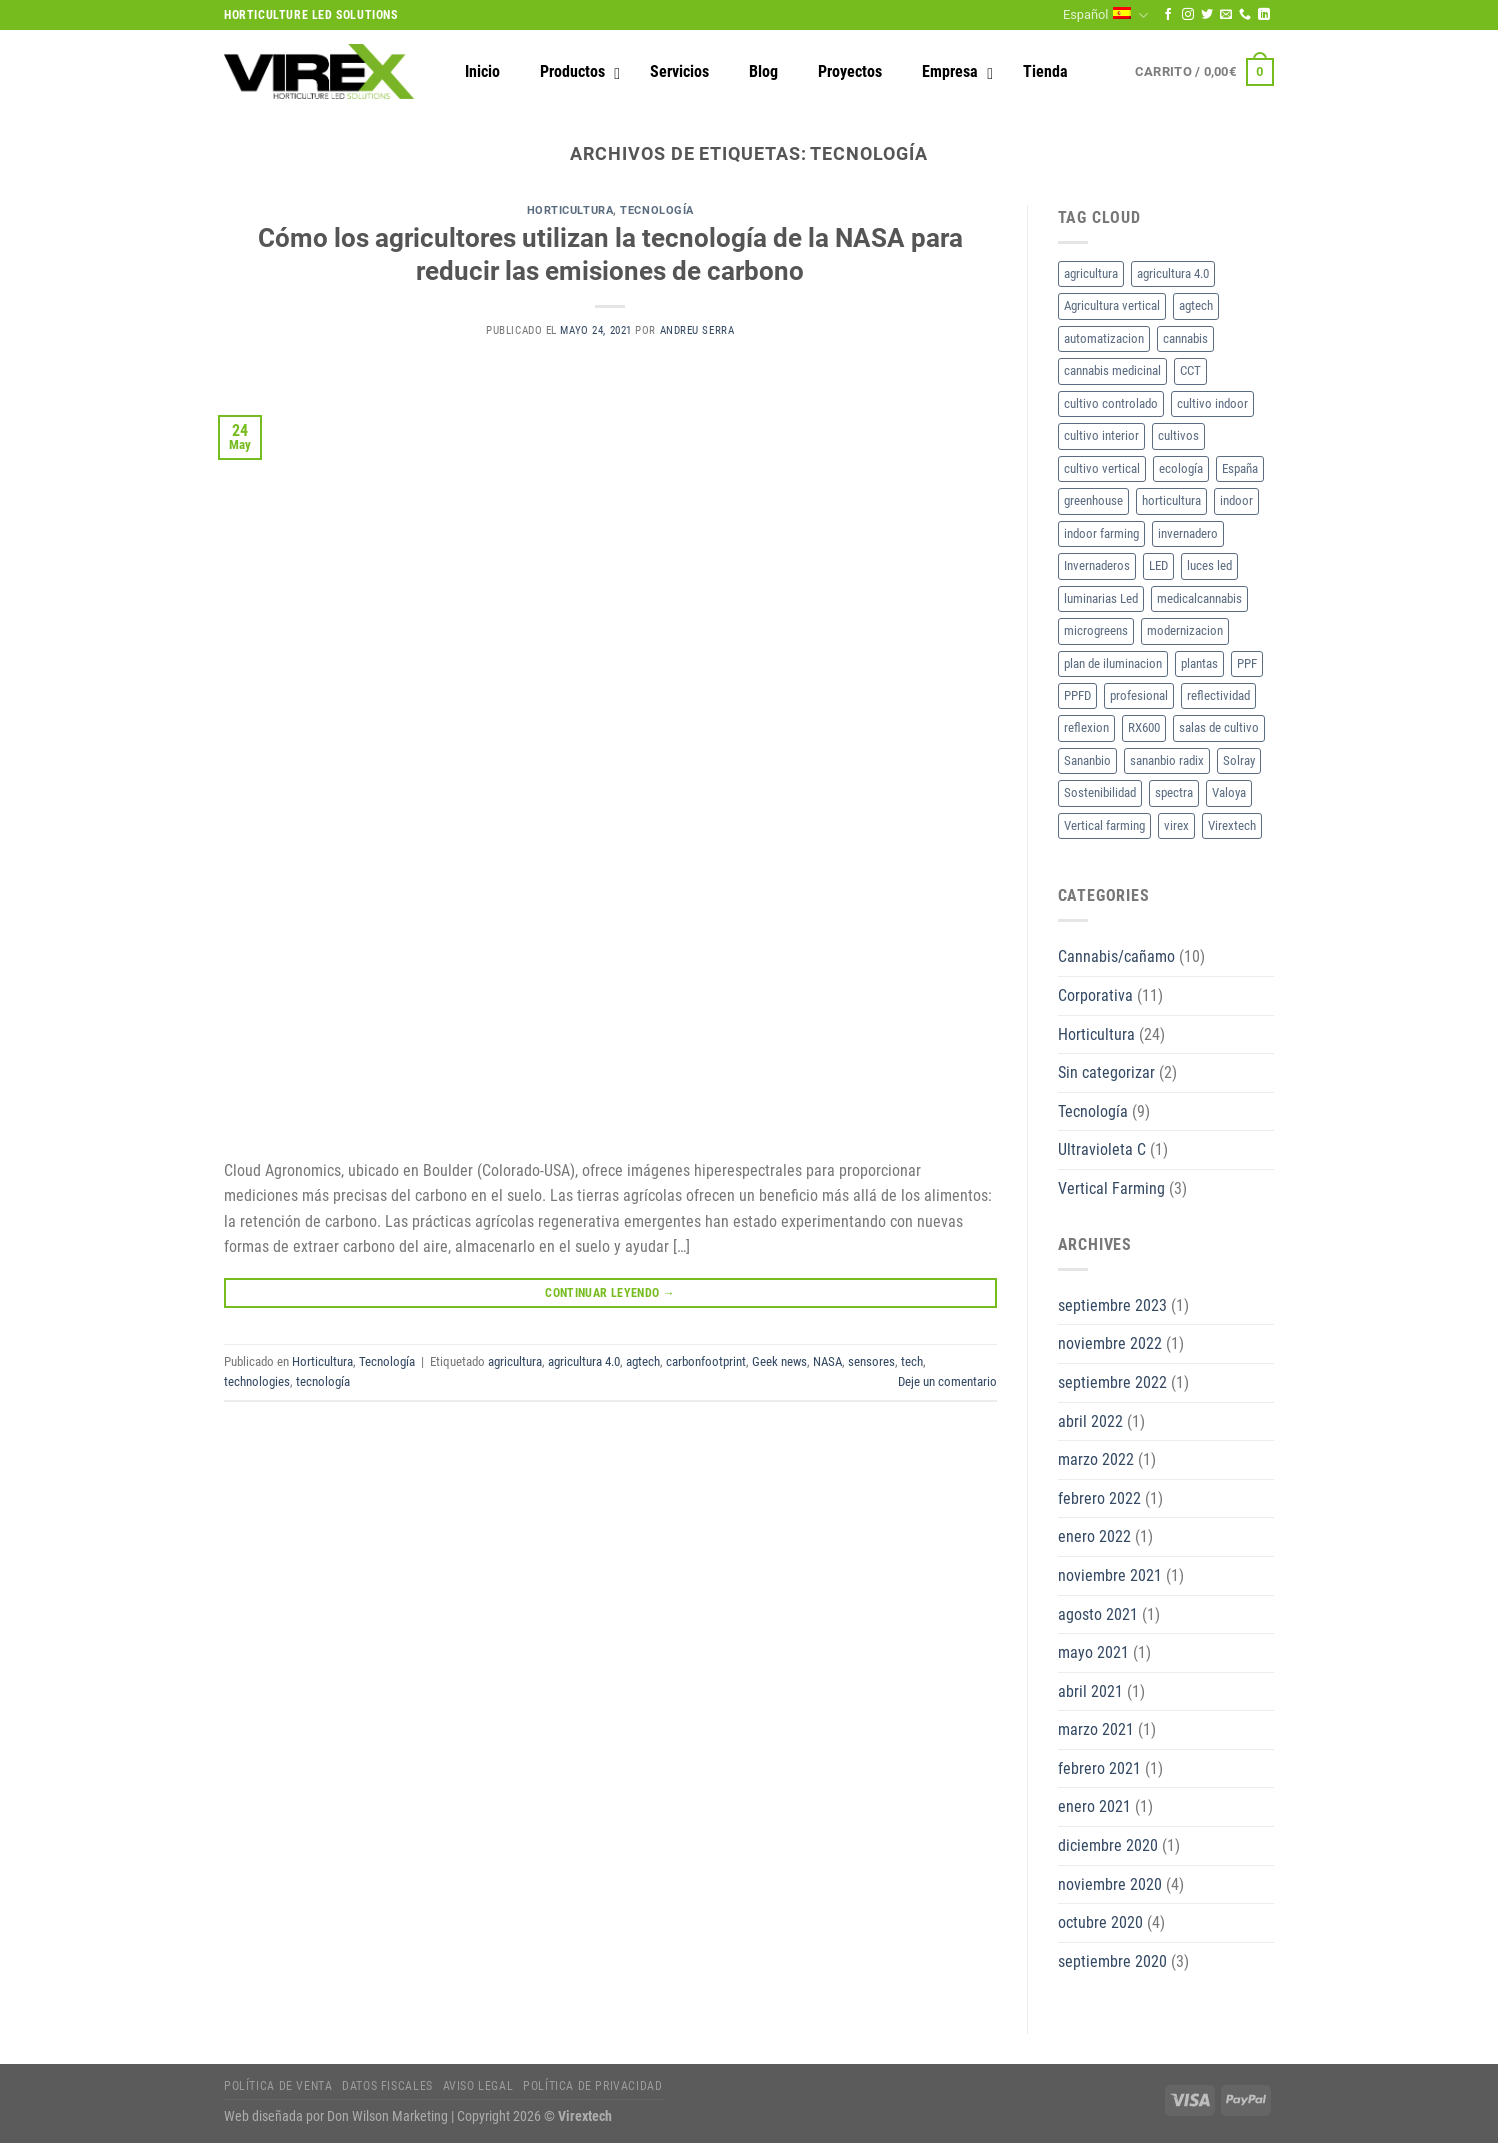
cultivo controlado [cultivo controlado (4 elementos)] (1111, 403)
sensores (871, 1361)
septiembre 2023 (1112, 1305)
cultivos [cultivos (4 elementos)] (1178, 435)
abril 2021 (1090, 1691)
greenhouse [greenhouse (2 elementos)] (1093, 500)
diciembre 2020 (1108, 1845)
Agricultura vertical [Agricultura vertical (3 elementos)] (1112, 305)
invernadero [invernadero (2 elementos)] (1188, 533)
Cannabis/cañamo (1116, 956)
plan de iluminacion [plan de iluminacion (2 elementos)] (1113, 663)
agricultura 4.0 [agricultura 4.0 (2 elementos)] (1173, 273)
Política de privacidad (592, 2086)
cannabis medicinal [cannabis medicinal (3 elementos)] (1112, 370)
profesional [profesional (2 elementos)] (1139, 695)
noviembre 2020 (1110, 1884)
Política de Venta (278, 2086)
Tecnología (657, 210)
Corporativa (1095, 995)
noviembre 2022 (1110, 1343)
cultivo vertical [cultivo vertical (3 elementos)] (1102, 468)
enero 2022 (1094, 1536)
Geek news (779, 1361)
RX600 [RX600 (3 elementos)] (1144, 727)
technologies (257, 1381)
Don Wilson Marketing (387, 2116)
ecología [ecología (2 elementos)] (1181, 468)
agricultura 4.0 (584, 1361)
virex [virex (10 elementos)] (1176, 825)
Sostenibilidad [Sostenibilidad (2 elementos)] (1100, 792)
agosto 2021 (1098, 1614)
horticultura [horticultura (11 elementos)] (1171, 500)
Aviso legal (478, 2086)
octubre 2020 (1100, 1922)
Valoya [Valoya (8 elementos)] (1229, 792)
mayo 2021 (1093, 1652)
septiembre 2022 (1112, 1382)
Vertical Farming (1111, 1188)
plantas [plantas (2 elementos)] (1199, 663)
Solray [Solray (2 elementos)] (1239, 760)
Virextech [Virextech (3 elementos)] (1232, 825)
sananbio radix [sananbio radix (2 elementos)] (1167, 760)
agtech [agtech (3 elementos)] (1196, 305)
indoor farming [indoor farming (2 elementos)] (1101, 533)
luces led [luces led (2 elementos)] (1209, 565)
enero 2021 (1094, 1806)
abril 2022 (1090, 1421)
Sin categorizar (1106, 1072)
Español (1105, 15)
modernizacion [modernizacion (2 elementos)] (1185, 630)
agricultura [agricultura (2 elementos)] (1091, 273)
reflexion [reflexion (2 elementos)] (1086, 727)
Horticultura (570, 210)
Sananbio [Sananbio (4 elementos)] (1087, 760)
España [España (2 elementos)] (1240, 468)
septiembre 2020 (1112, 1961)
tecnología (323, 1381)
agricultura (515, 1361)
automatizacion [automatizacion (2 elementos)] (1104, 338)
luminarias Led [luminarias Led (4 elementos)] (1101, 598)
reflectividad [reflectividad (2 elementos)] (1218, 695)
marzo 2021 (1096, 1729)
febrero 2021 (1099, 1768)
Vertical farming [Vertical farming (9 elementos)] (1104, 825)
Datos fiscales (387, 2086)
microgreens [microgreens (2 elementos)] (1096, 630)
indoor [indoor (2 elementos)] (1236, 500)
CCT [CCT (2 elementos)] (1190, 370)
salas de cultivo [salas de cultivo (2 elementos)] (1219, 727)
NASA (827, 1361)
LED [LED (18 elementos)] (1158, 565)
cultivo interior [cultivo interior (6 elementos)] (1101, 435)
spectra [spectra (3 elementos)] (1174, 792)
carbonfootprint (706, 1361)
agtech (643, 1361)
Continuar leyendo (610, 1293)
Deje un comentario (947, 1381)
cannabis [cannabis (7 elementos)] (1185, 338)
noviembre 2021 (1110, 1575)
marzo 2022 (1096, 1459)
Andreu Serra (697, 330)
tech (912, 1361)
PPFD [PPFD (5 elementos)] (1077, 695)
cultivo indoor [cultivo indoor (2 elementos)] (1212, 403)
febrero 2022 (1099, 1498)
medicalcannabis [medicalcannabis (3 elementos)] (1199, 598)
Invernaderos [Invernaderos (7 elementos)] (1097, 565)
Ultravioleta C (1102, 1149)
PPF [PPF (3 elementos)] (1247, 663)
